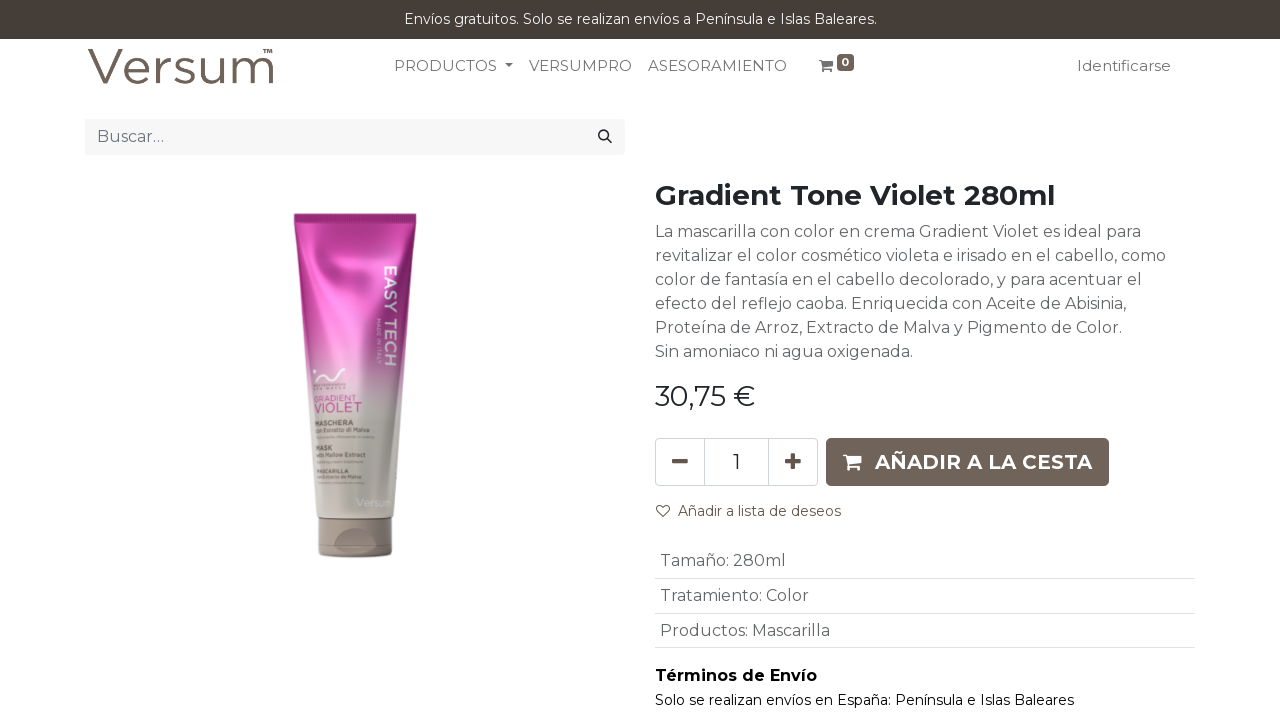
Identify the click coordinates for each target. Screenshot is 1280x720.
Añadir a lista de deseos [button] (748, 511)
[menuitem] (580, 66)
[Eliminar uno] (680, 462)
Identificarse (1124, 65)
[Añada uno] (793, 462)
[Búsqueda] (605, 137)
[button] (967, 462)
